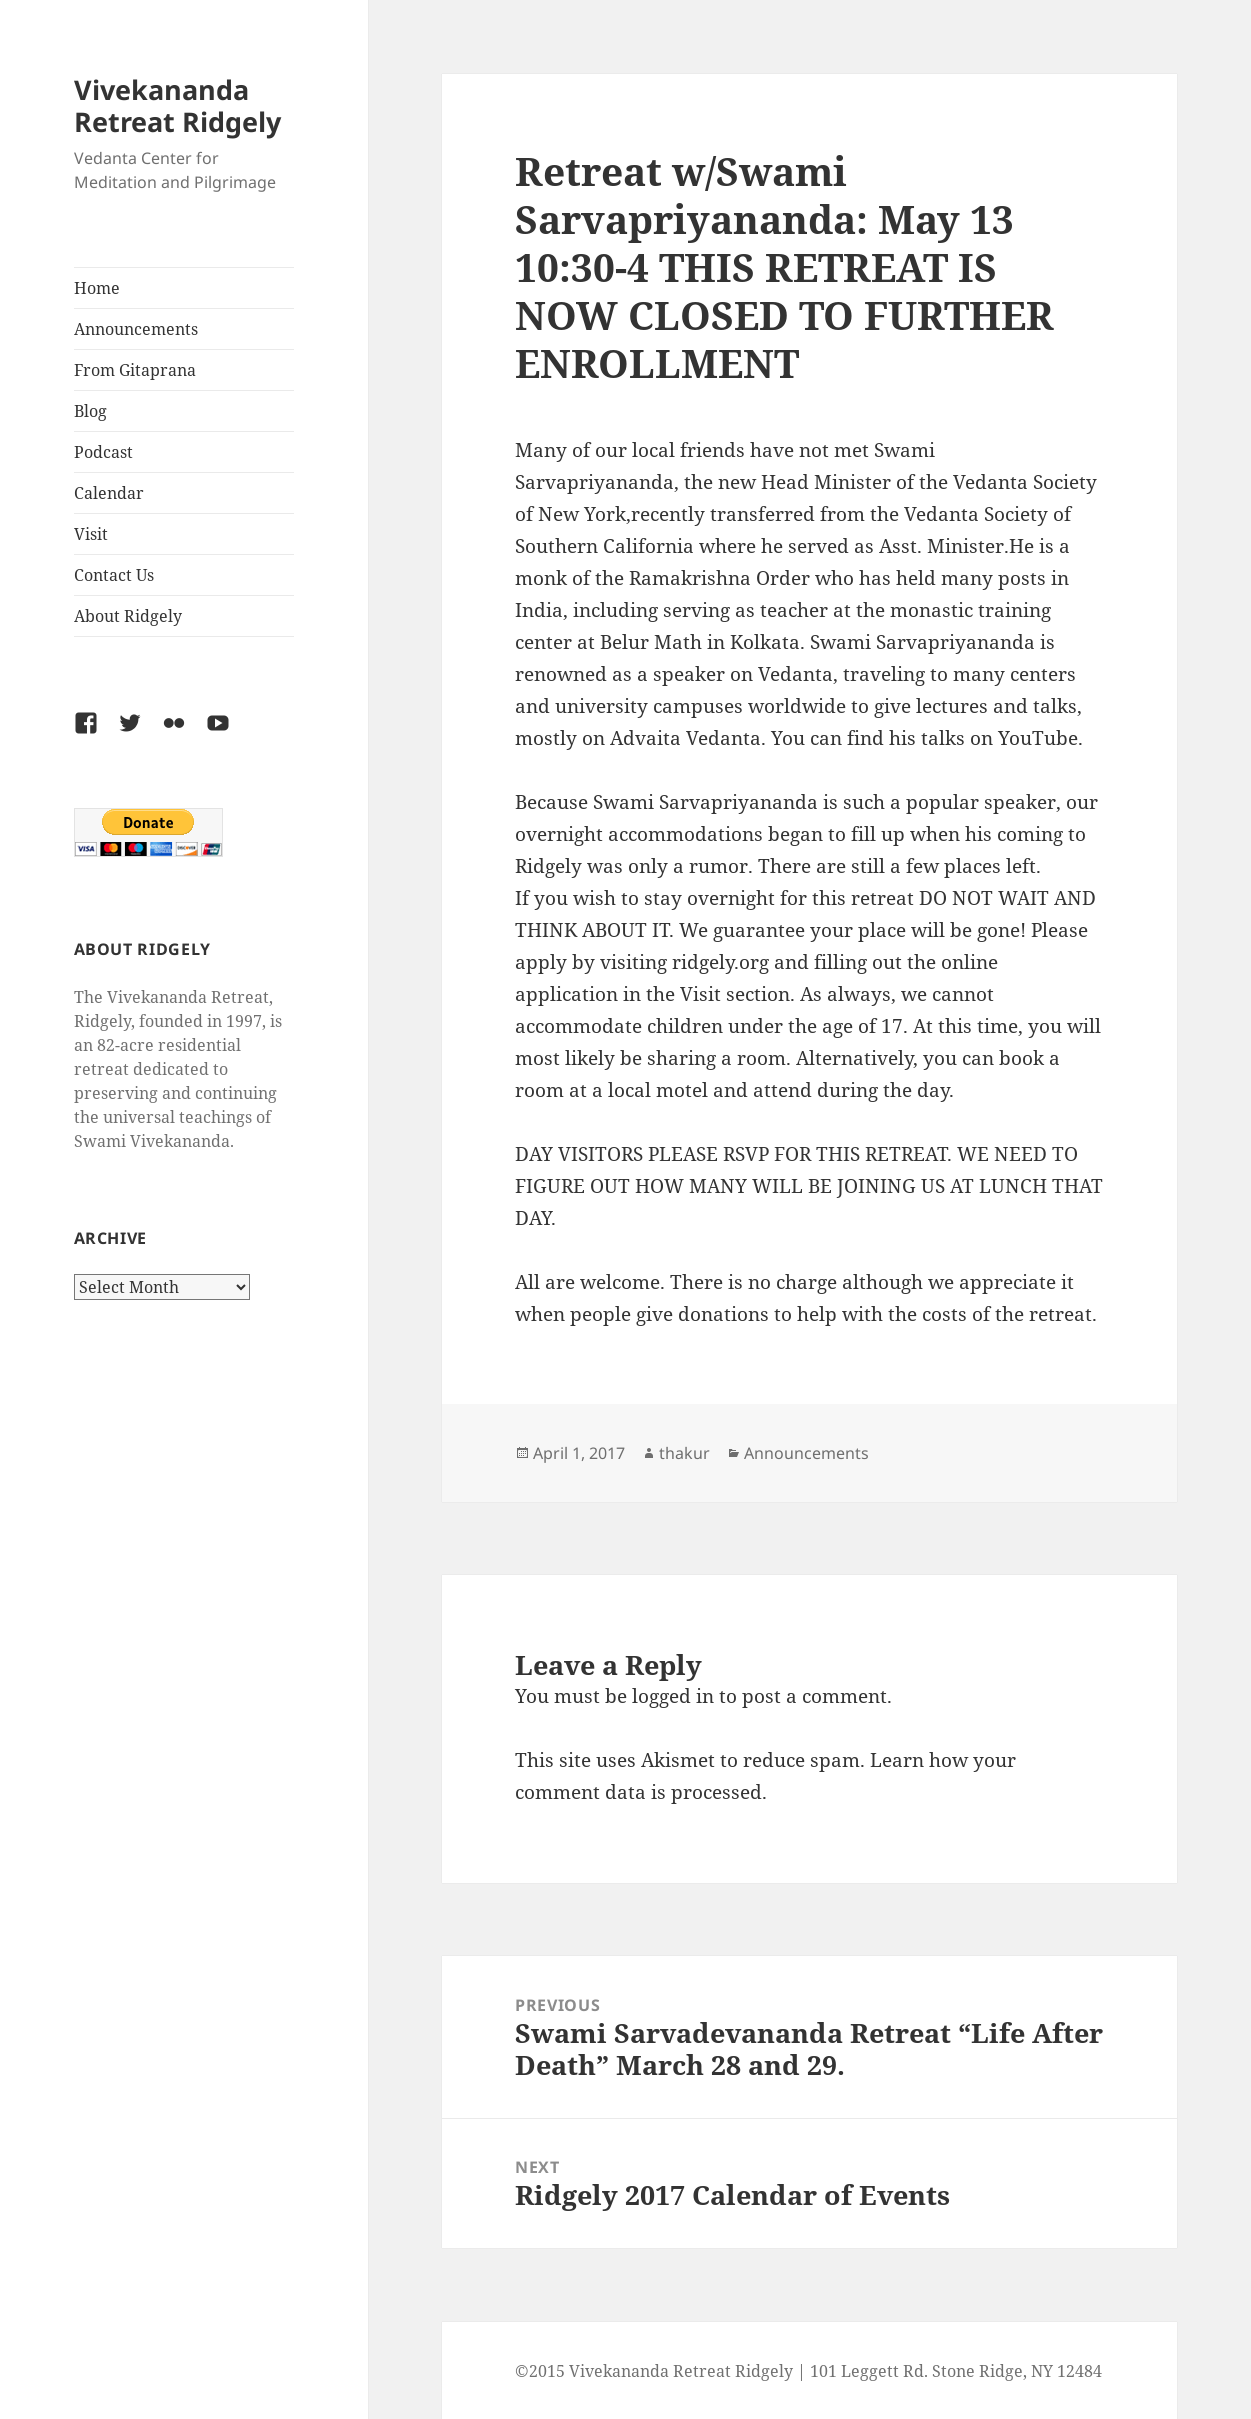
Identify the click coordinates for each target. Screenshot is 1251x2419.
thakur (684, 1453)
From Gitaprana (135, 370)
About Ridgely (128, 616)
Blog (90, 411)
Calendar (109, 493)
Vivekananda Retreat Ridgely (177, 105)
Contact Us (114, 575)
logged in (673, 1696)
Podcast (103, 452)
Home (97, 288)
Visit (91, 534)
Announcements (136, 329)
